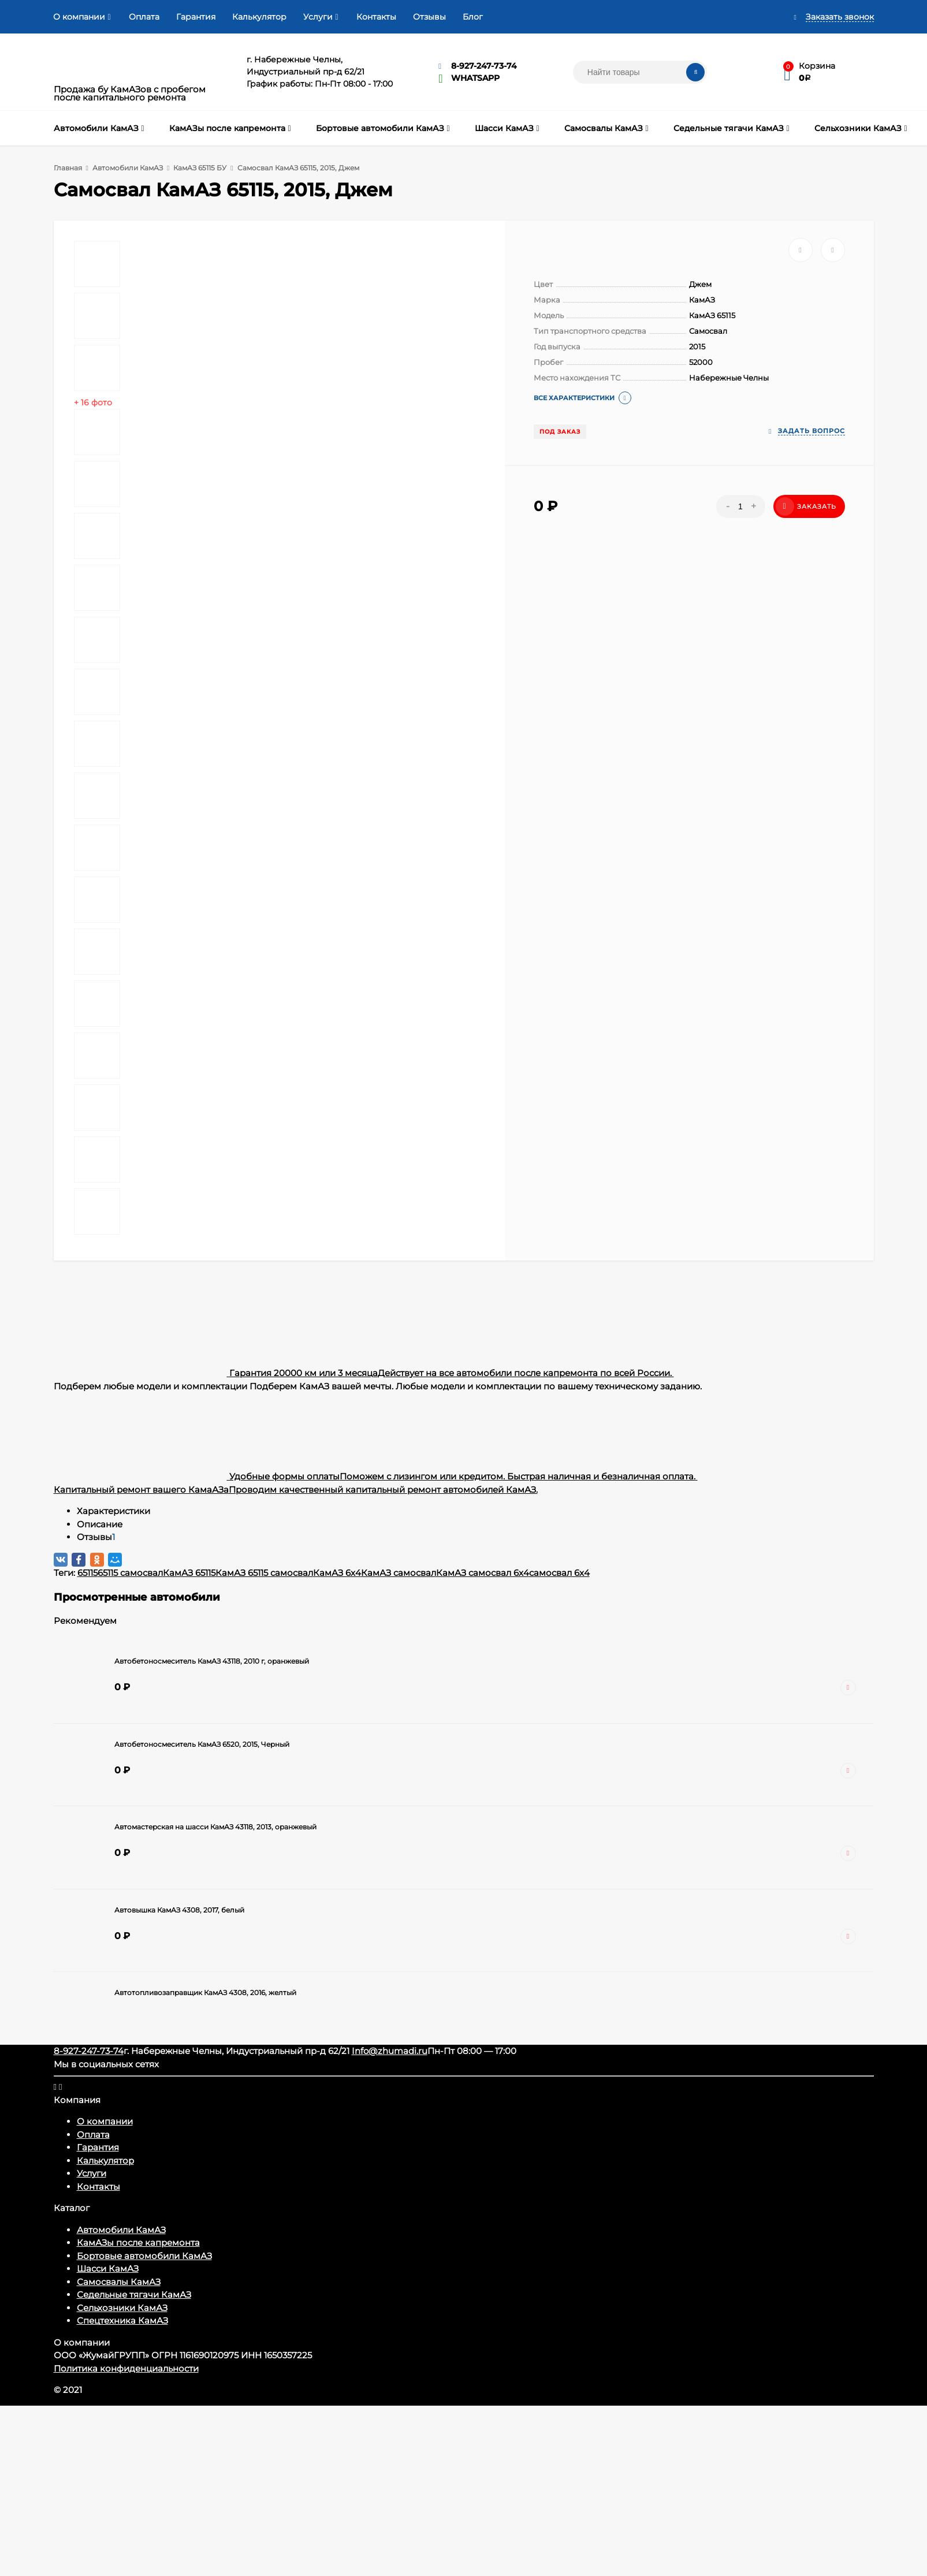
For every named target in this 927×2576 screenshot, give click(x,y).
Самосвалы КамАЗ (119, 2281)
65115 (87, 1572)
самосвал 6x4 (559, 1572)
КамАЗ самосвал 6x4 (482, 1572)
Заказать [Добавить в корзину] (806, 506)
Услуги (318, 17)
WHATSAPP (475, 78)
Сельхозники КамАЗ (122, 2307)
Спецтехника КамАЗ (122, 2320)
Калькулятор (259, 17)
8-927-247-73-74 (484, 66)
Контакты (376, 17)
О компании (79, 17)
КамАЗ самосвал (398, 1572)
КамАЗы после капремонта (138, 2242)
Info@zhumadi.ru (389, 2050)
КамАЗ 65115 (189, 1572)
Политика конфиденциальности (126, 2368)
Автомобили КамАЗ (121, 2229)
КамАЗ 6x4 (337, 1572)
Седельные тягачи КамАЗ (134, 2294)
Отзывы (429, 17)
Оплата (144, 17)
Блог (473, 17)
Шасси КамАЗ (108, 2268)
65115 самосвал (130, 1572)
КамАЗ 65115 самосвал (264, 1572)
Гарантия (195, 17)
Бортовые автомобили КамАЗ (144, 2255)
